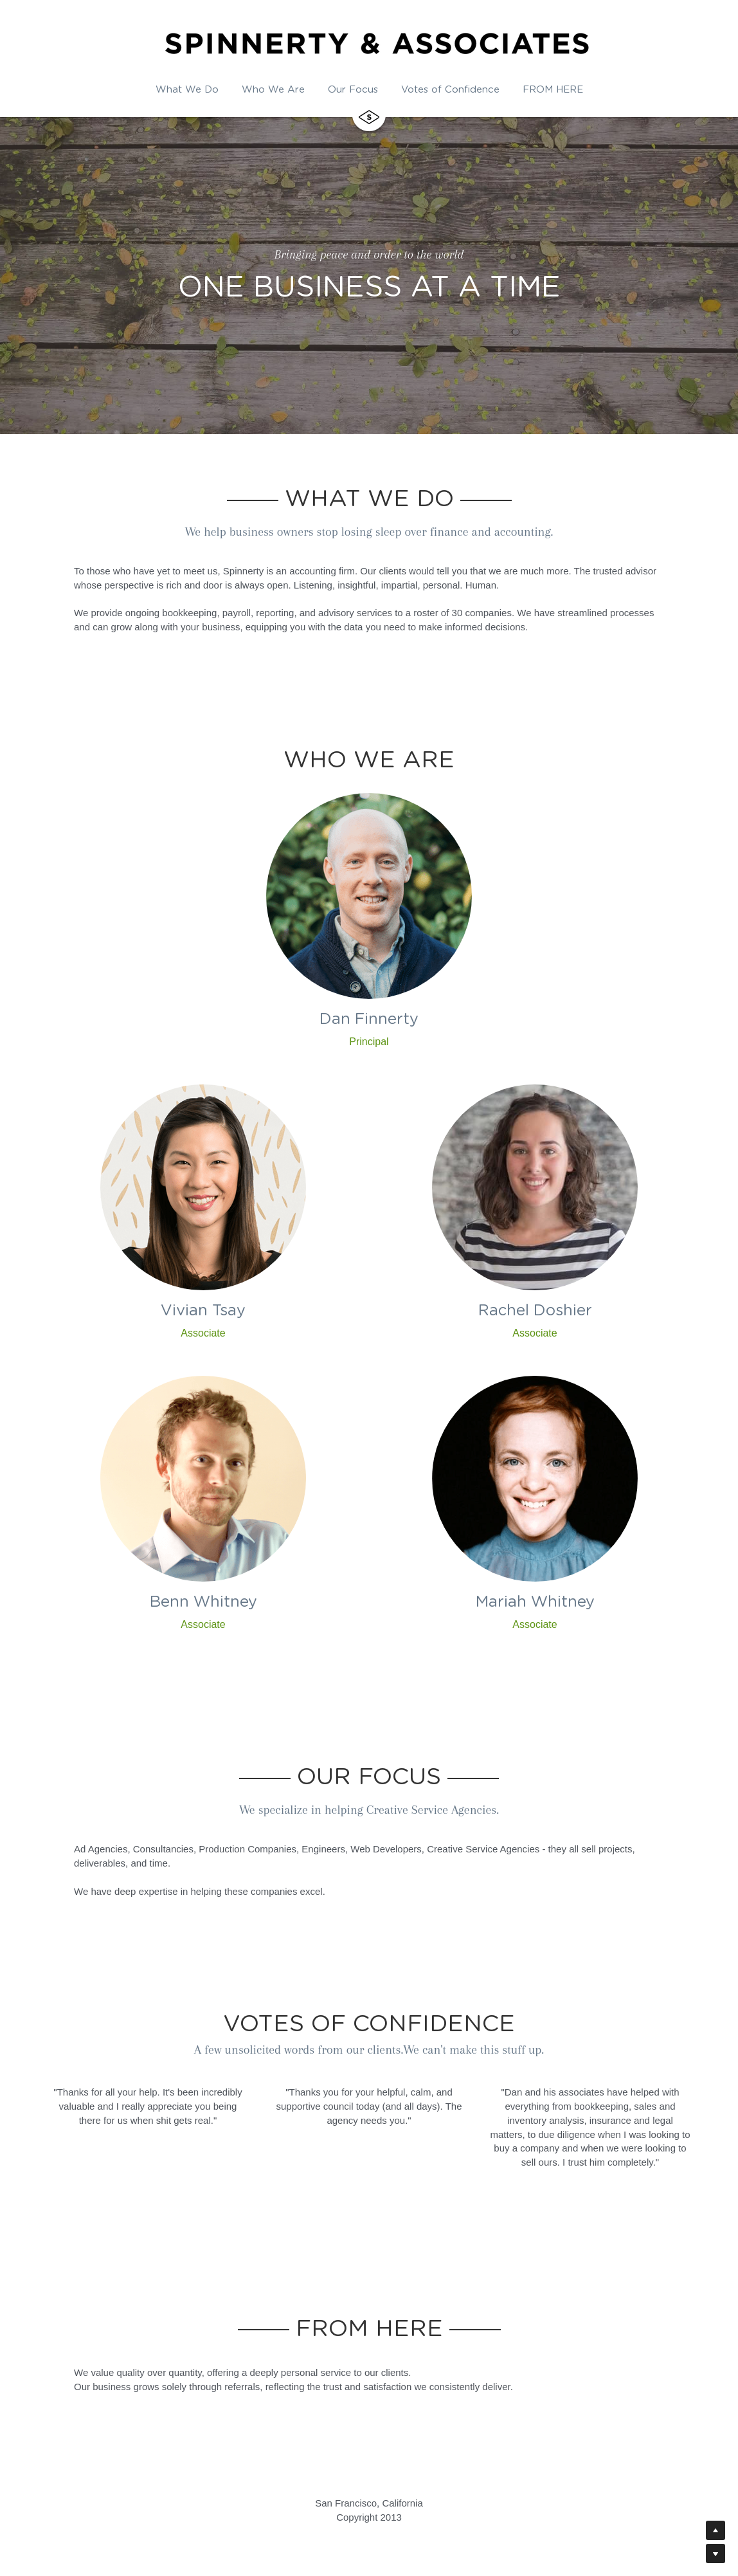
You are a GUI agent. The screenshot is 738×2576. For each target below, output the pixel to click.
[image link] (369, 112)
